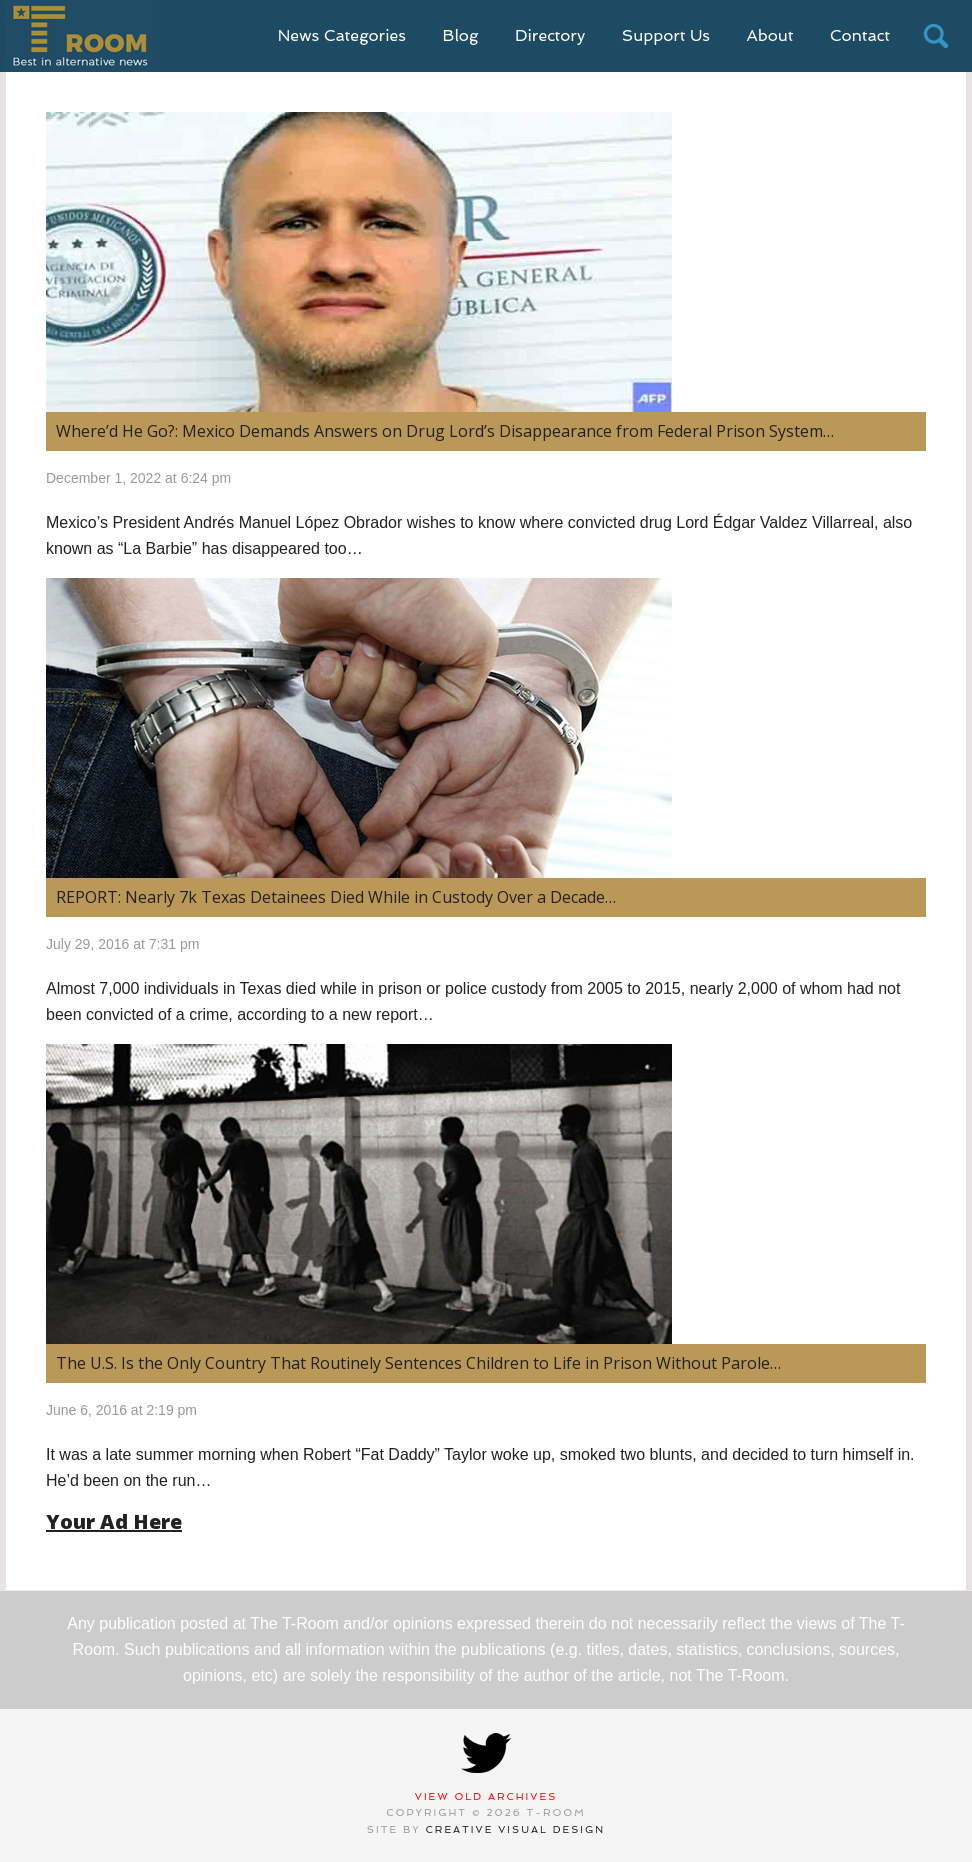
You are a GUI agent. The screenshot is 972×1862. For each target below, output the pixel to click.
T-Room (79, 36)
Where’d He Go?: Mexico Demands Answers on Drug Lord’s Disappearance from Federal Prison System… (445, 431)
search (936, 36)
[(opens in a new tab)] (486, 728)
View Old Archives (486, 1796)
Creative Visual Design (516, 1829)
